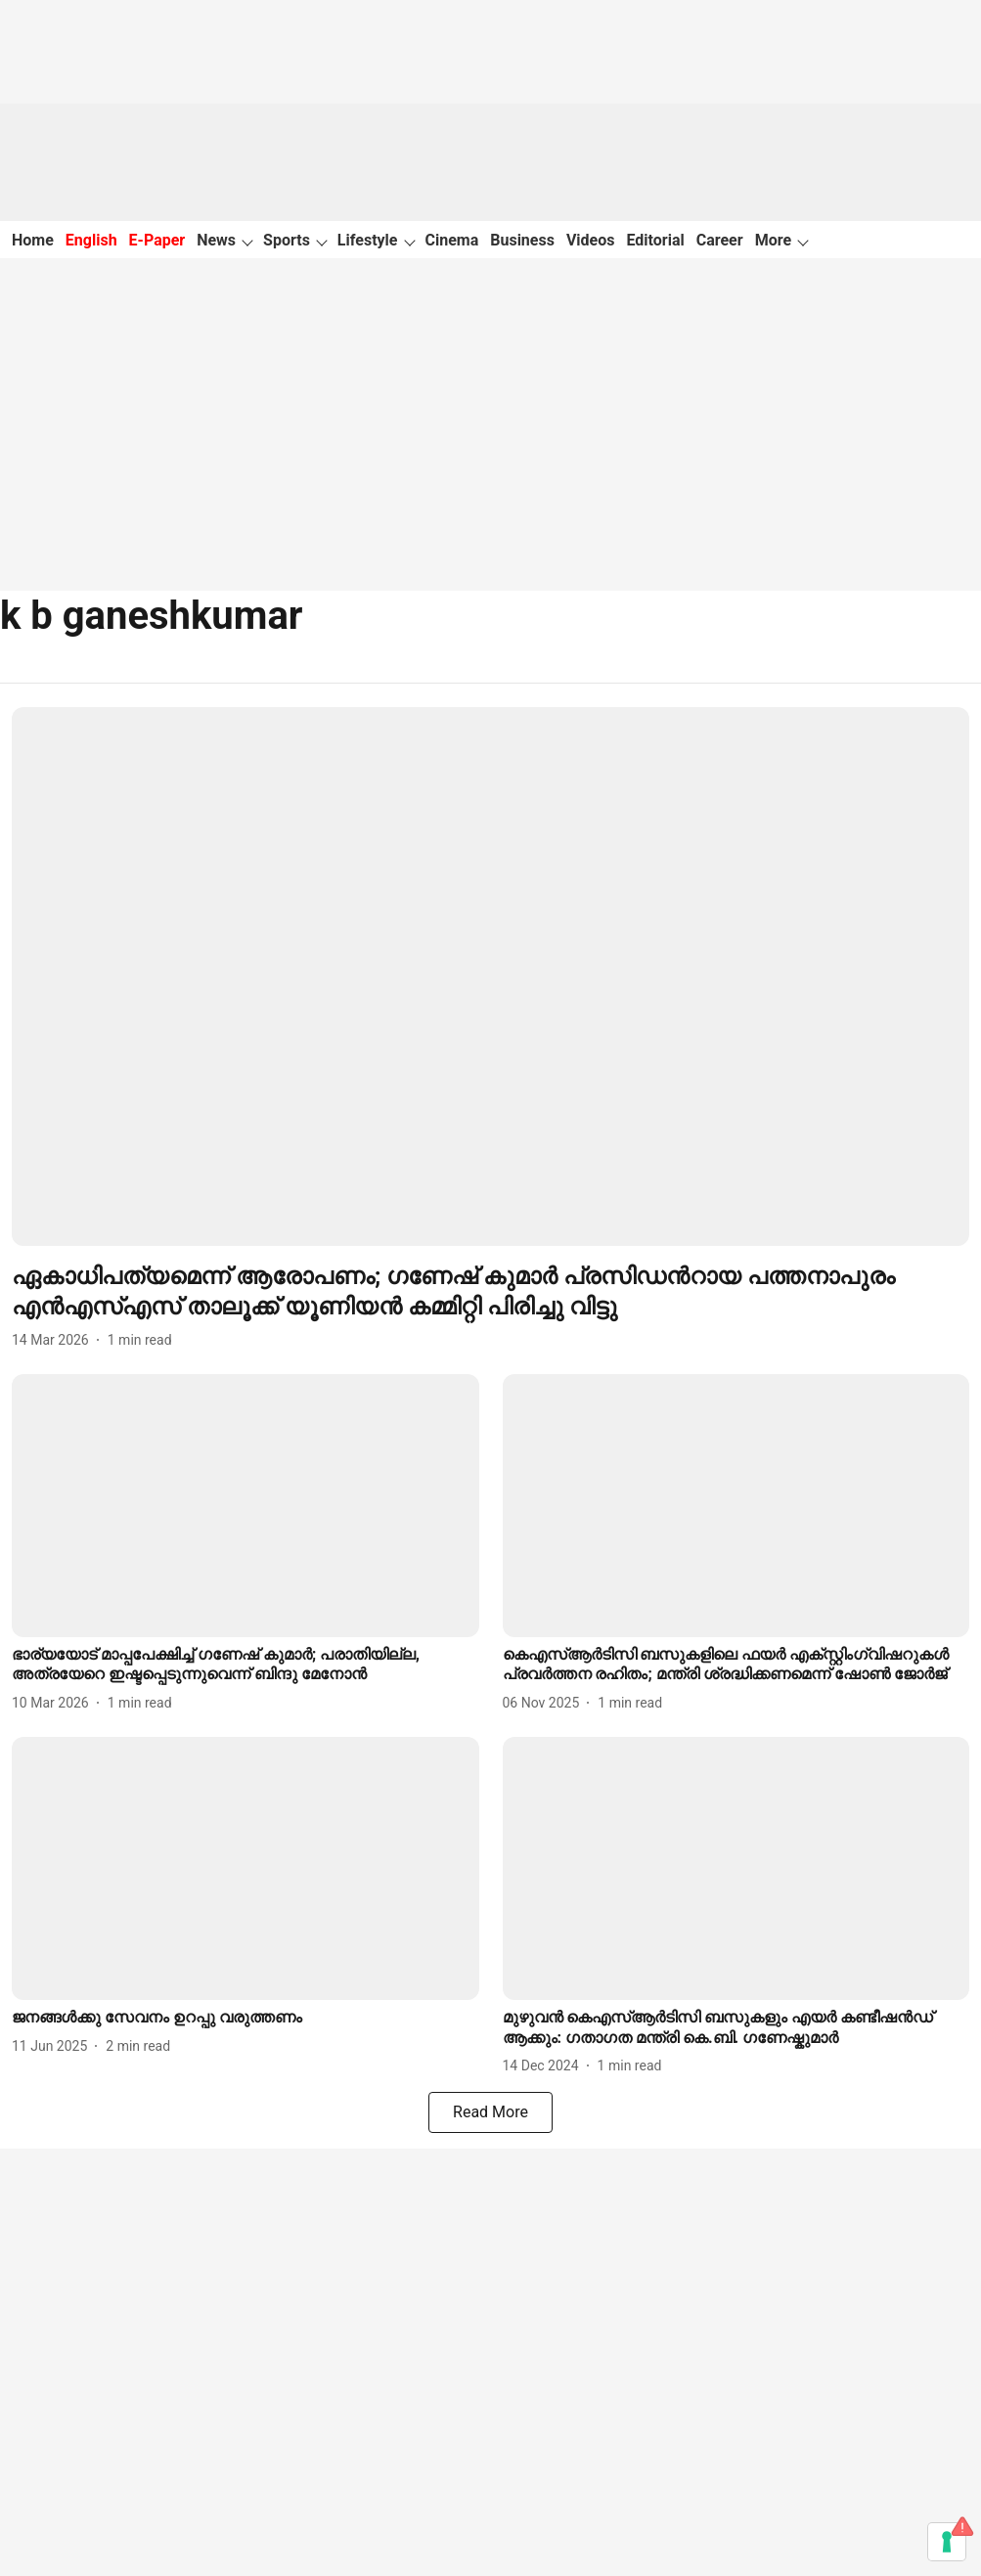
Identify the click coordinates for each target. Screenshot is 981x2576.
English (91, 240)
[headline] (490, 1292)
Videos (590, 240)
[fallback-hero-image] (490, 976)
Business (522, 240)
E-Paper (157, 240)
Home (33, 240)
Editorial (656, 240)
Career (719, 240)
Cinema (452, 240)
